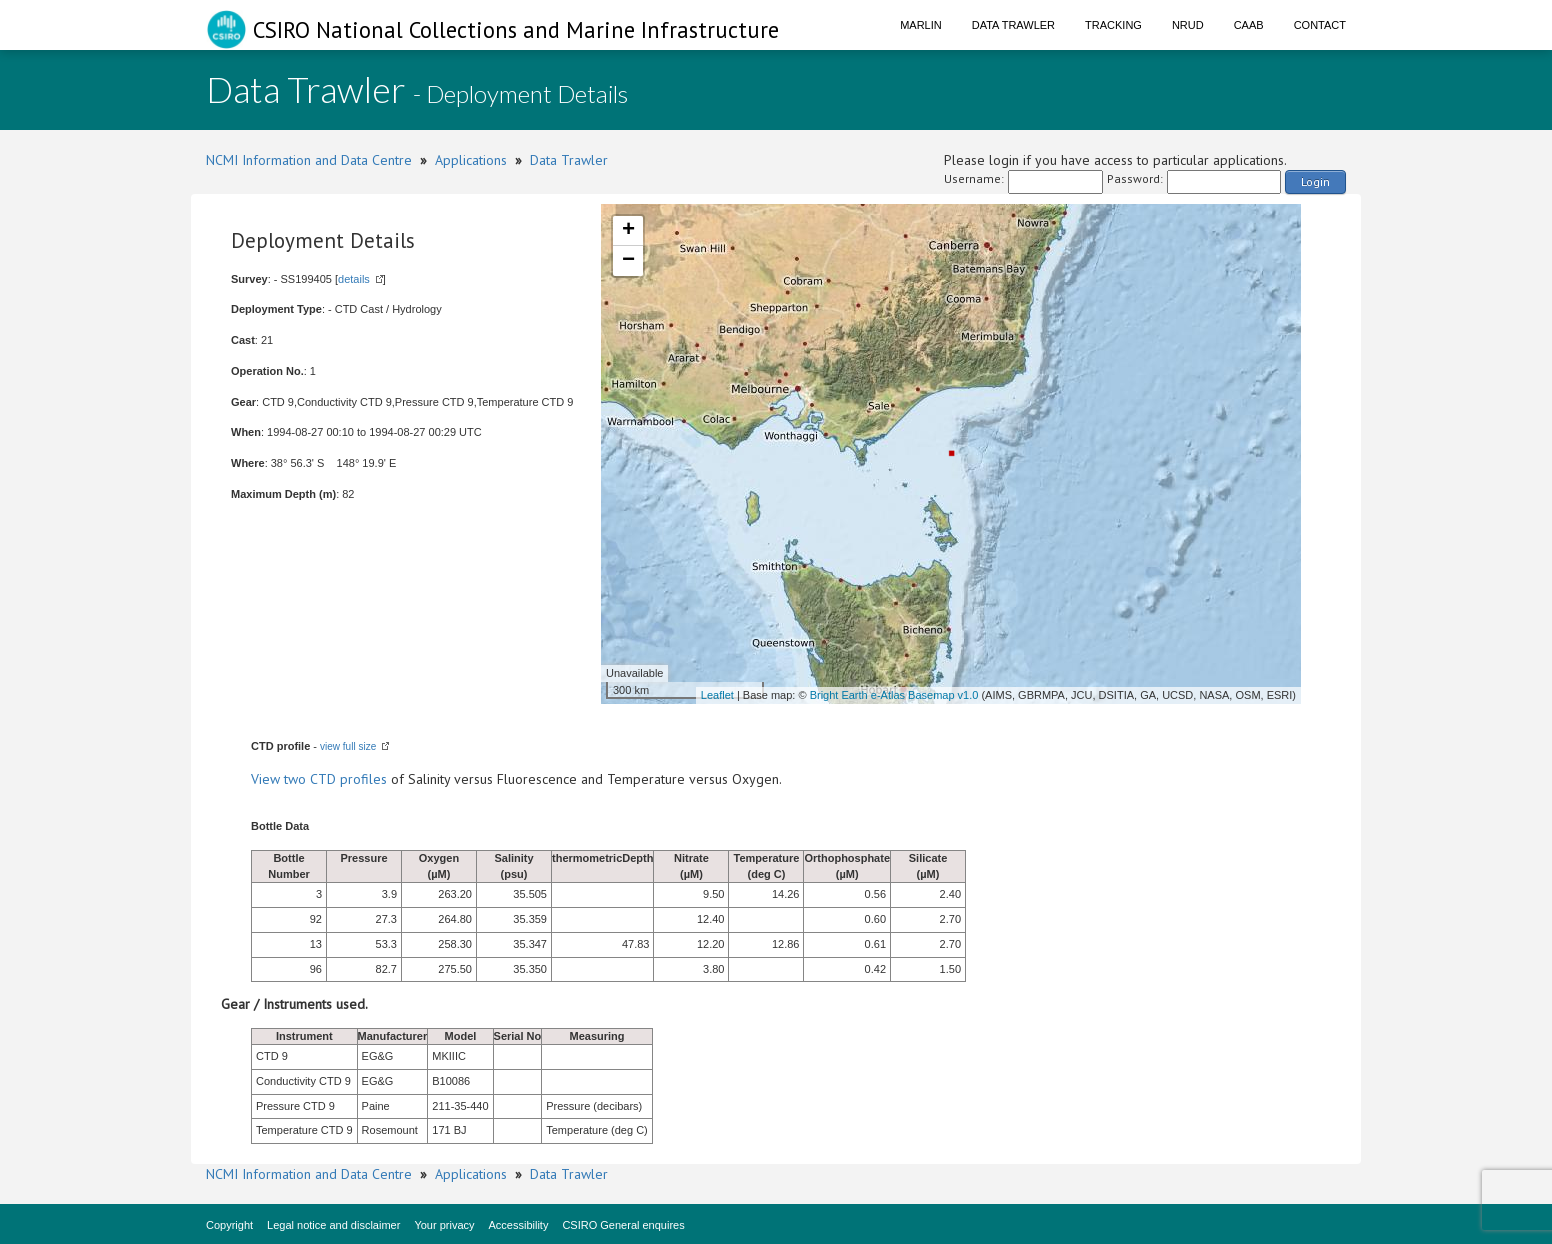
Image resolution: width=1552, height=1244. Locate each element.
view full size (348, 746)
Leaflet (717, 695)
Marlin (921, 25)
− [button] (628, 261)
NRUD (1188, 25)
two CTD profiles (335, 779)
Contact (1320, 25)
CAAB (1249, 25)
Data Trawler (1013, 25)
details (354, 279)
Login (1315, 181)
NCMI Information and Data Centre (309, 160)
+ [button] (628, 231)
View (267, 779)
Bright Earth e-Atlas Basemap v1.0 (894, 695)
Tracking (1113, 25)
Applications (471, 160)
